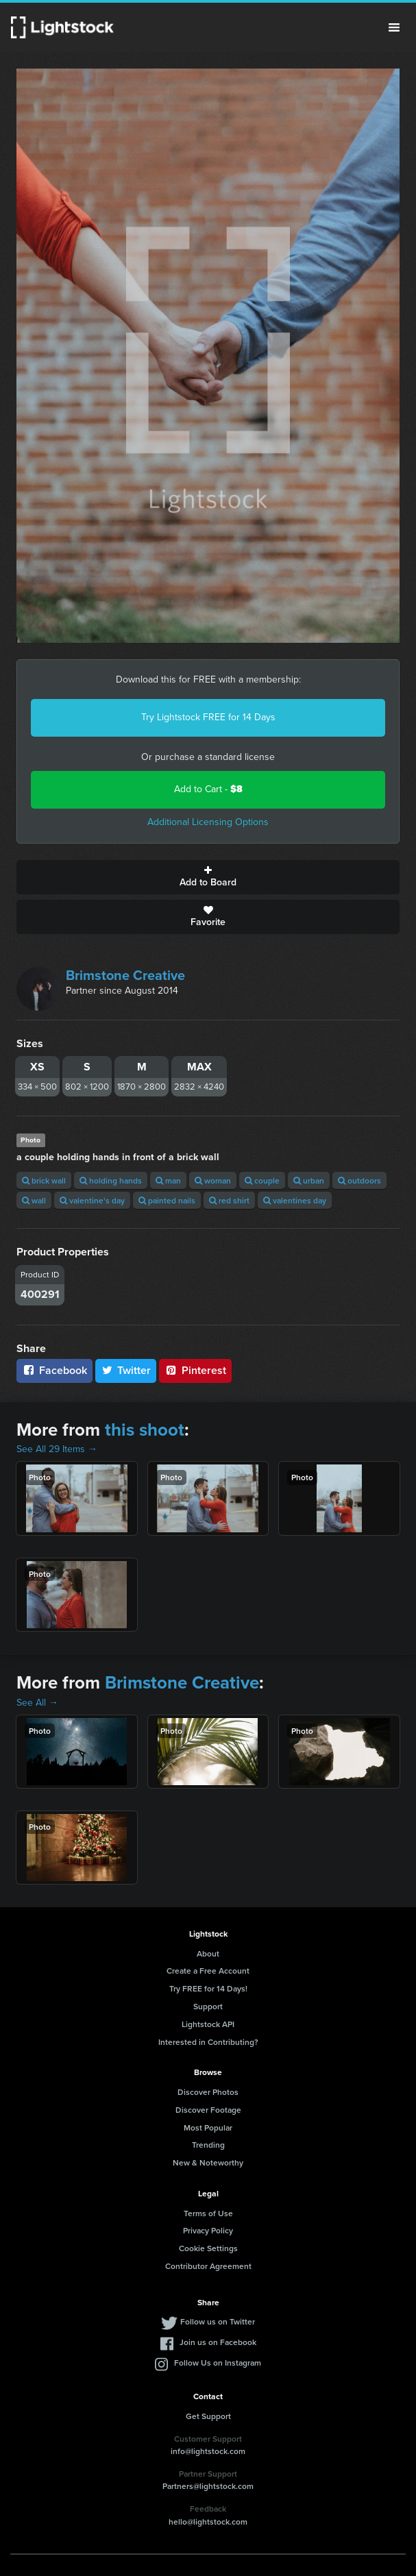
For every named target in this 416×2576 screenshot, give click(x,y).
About (208, 1953)
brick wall (44, 1180)
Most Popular (208, 2127)
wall (34, 1200)
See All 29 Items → (56, 1449)
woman (213, 1180)
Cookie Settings (208, 2248)
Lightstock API (208, 2024)
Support (208, 2006)
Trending (208, 2144)
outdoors (359, 1180)
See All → (37, 1702)
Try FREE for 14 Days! (208, 1988)
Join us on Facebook (218, 2342)
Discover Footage (208, 2109)
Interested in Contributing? (208, 2042)
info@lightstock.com (208, 2451)
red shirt (229, 1200)
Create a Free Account (208, 1970)
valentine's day (92, 1200)
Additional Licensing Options (208, 822)
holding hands (110, 1180)
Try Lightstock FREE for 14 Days (208, 717)
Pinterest (195, 1370)
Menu (394, 27)
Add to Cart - (208, 789)
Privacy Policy (208, 2230)
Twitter (126, 1370)
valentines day (294, 1200)
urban (308, 1180)
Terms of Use (208, 2213)
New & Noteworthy (208, 2162)
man (168, 1180)
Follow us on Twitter (217, 2321)
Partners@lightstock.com (208, 2486)
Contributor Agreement (208, 2266)
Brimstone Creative (125, 975)
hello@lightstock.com (208, 2521)
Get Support (208, 2416)
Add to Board (208, 877)
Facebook (54, 1370)
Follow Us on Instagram (217, 2362)
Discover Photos (208, 2092)
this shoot (144, 1429)
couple (262, 1180)
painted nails (166, 1200)
